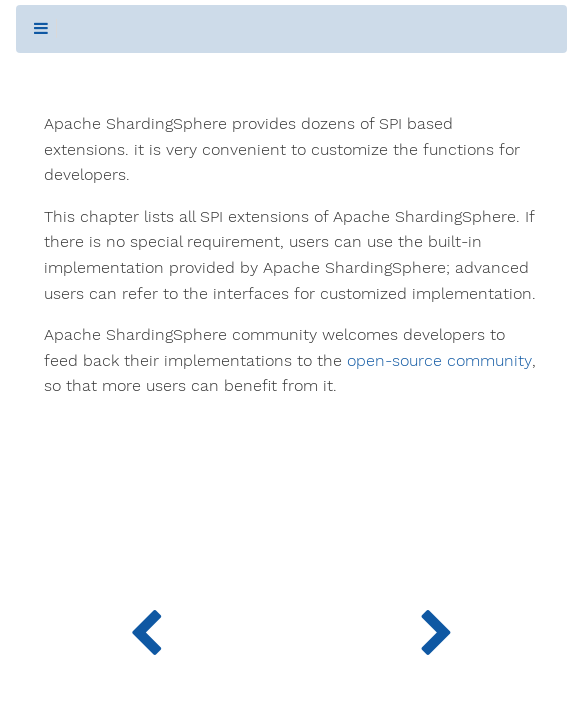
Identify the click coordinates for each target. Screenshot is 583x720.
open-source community (439, 361)
